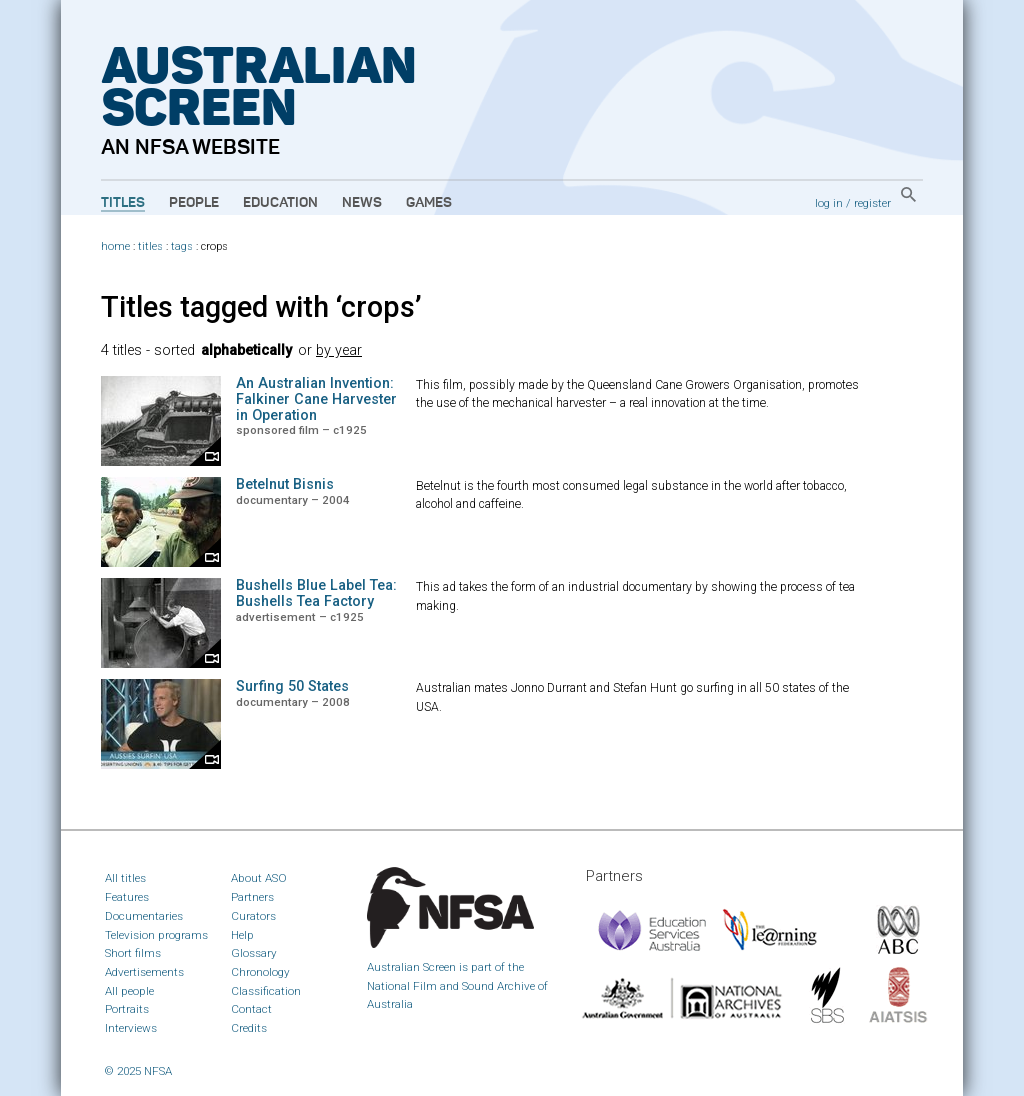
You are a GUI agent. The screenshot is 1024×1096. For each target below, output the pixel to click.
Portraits (127, 1009)
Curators (253, 916)
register (872, 203)
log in (829, 203)
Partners (252, 897)
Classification (266, 991)
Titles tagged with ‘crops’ (261, 307)
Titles (123, 203)
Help (242, 935)
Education (280, 203)
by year (339, 350)
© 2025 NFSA (138, 1071)
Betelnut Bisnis (285, 484)
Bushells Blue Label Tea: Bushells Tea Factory (316, 593)
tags (182, 246)
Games (429, 203)
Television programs (156, 935)
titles (150, 246)
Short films (133, 953)
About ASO (259, 878)
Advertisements (144, 972)
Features (127, 897)
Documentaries (144, 916)
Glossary (254, 953)
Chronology (260, 972)
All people (129, 991)
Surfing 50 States (292, 686)
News (362, 203)
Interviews (131, 1028)
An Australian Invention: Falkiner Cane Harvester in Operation (316, 399)
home (115, 246)
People (194, 203)
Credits (249, 1028)
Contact (251, 1009)
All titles (125, 878)
